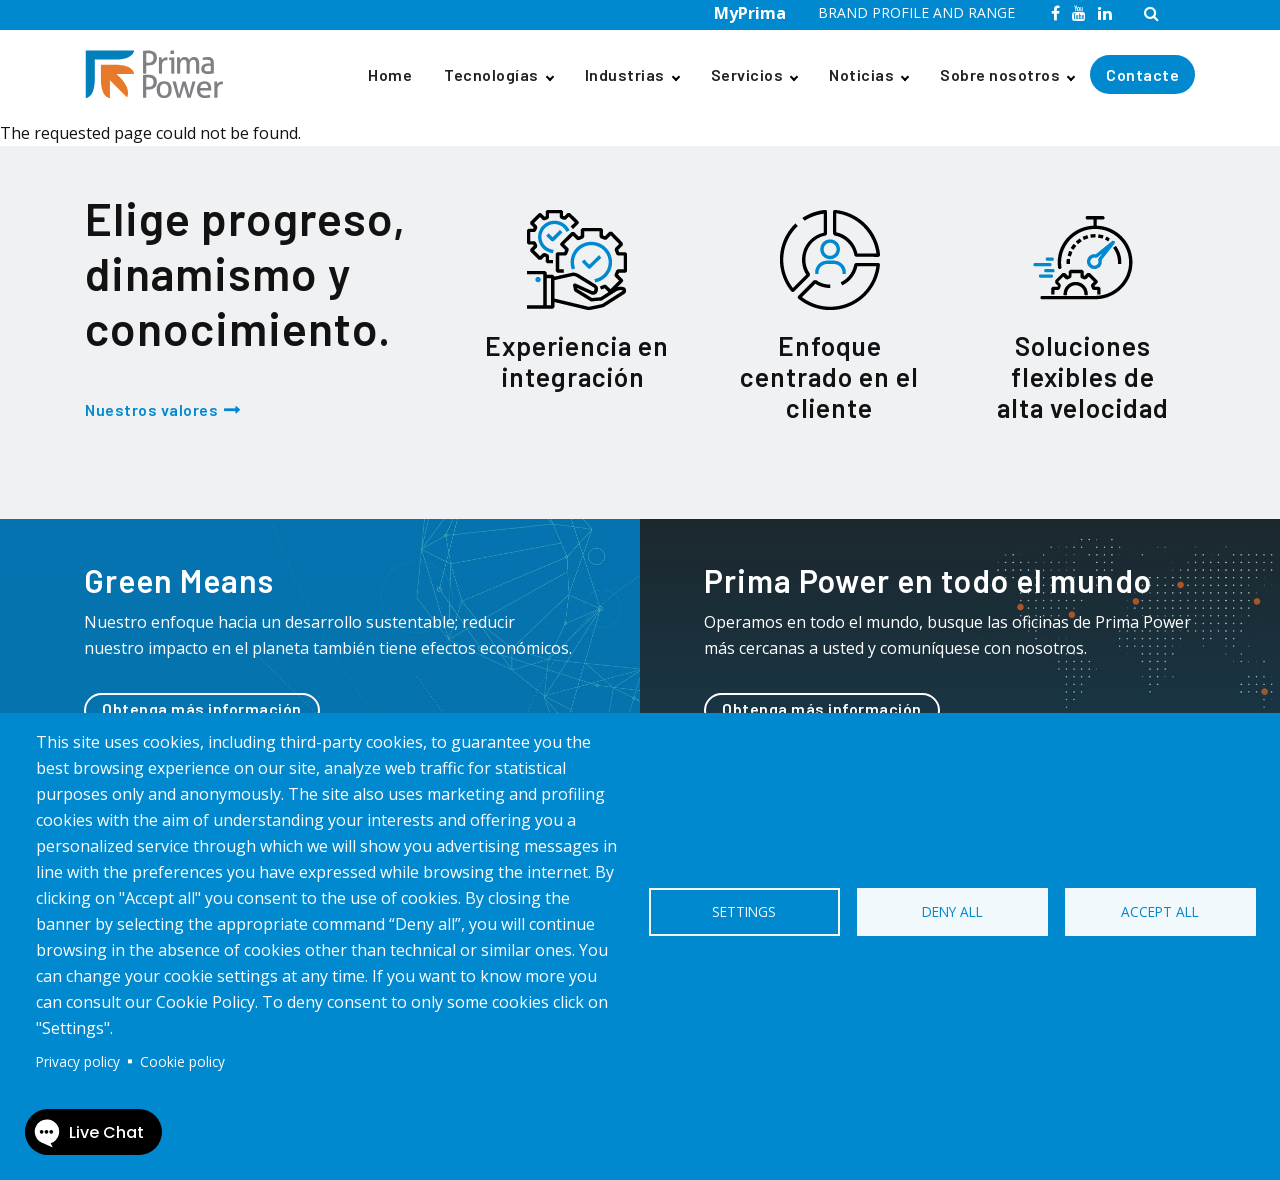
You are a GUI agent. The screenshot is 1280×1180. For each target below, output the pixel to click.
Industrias (625, 74)
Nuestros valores (151, 409)
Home (390, 74)
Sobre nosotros (1000, 74)
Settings (744, 911)
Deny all (952, 911)
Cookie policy (182, 1061)
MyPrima (750, 13)
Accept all (1160, 911)
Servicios (747, 74)
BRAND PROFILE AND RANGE (916, 12)
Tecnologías (491, 74)
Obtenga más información (202, 708)
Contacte (1142, 74)
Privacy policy (78, 1061)
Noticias (861, 74)
